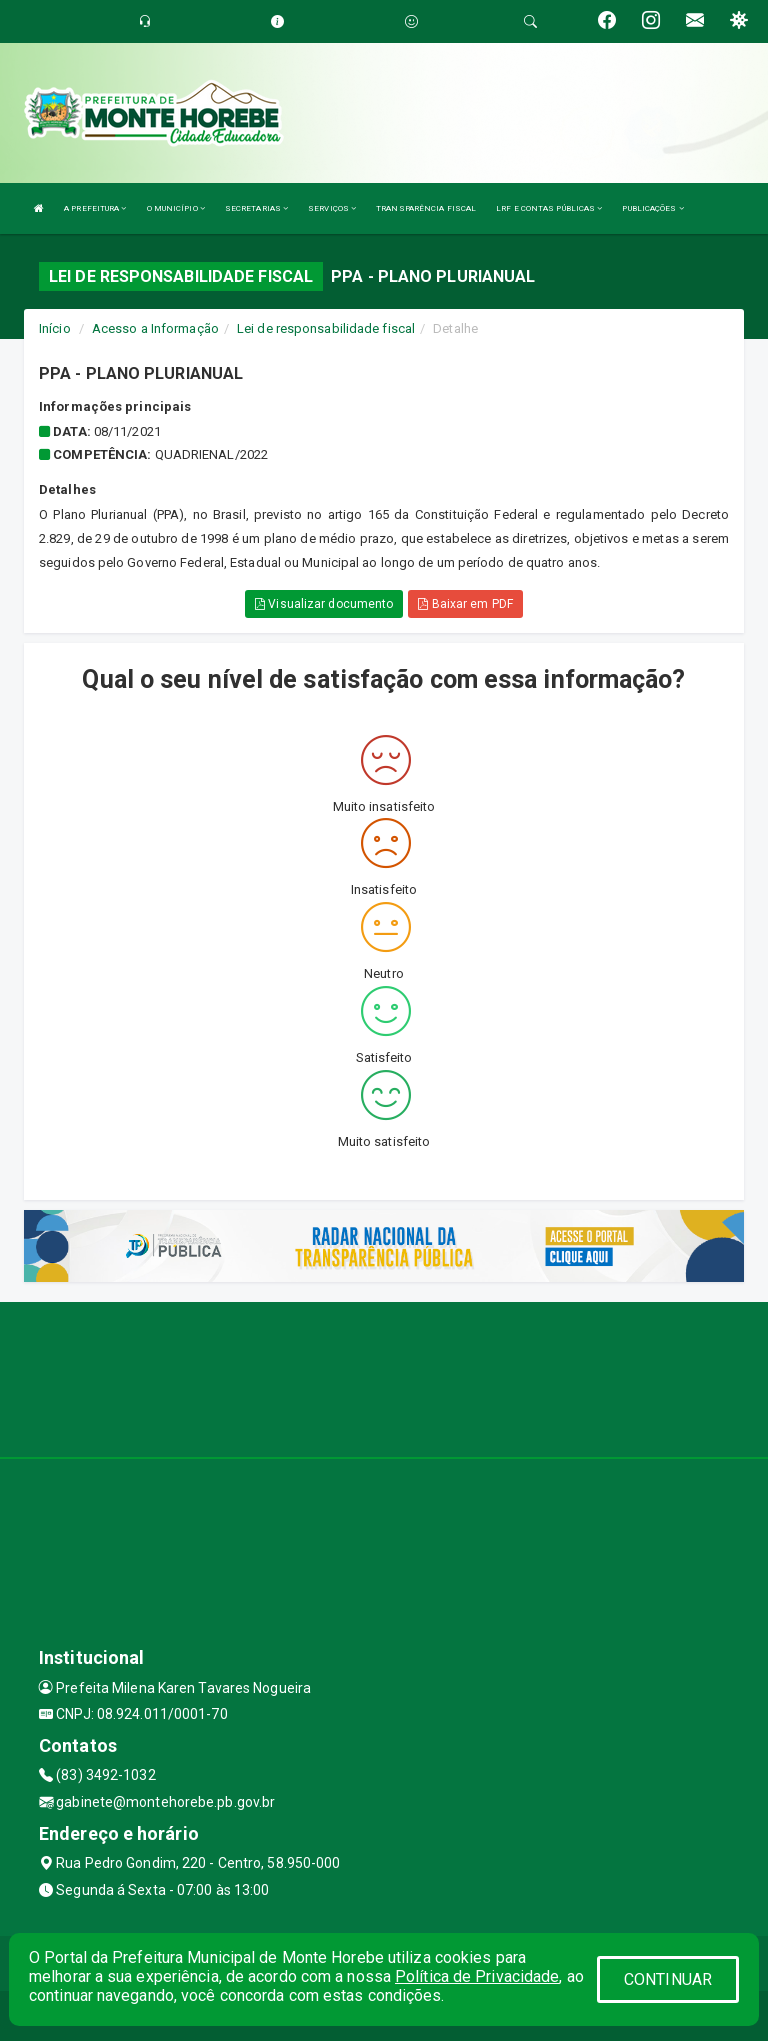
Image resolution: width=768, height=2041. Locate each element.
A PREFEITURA (95, 208)
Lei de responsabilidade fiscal (326, 328)
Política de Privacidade (477, 1976)
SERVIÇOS (332, 208)
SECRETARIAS (256, 208)
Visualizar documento (324, 604)
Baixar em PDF (465, 604)
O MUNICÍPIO (176, 208)
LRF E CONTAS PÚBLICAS (549, 208)
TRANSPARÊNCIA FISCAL (426, 208)
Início (55, 328)
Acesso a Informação (155, 328)
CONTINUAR (668, 1979)
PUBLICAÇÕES (652, 208)
